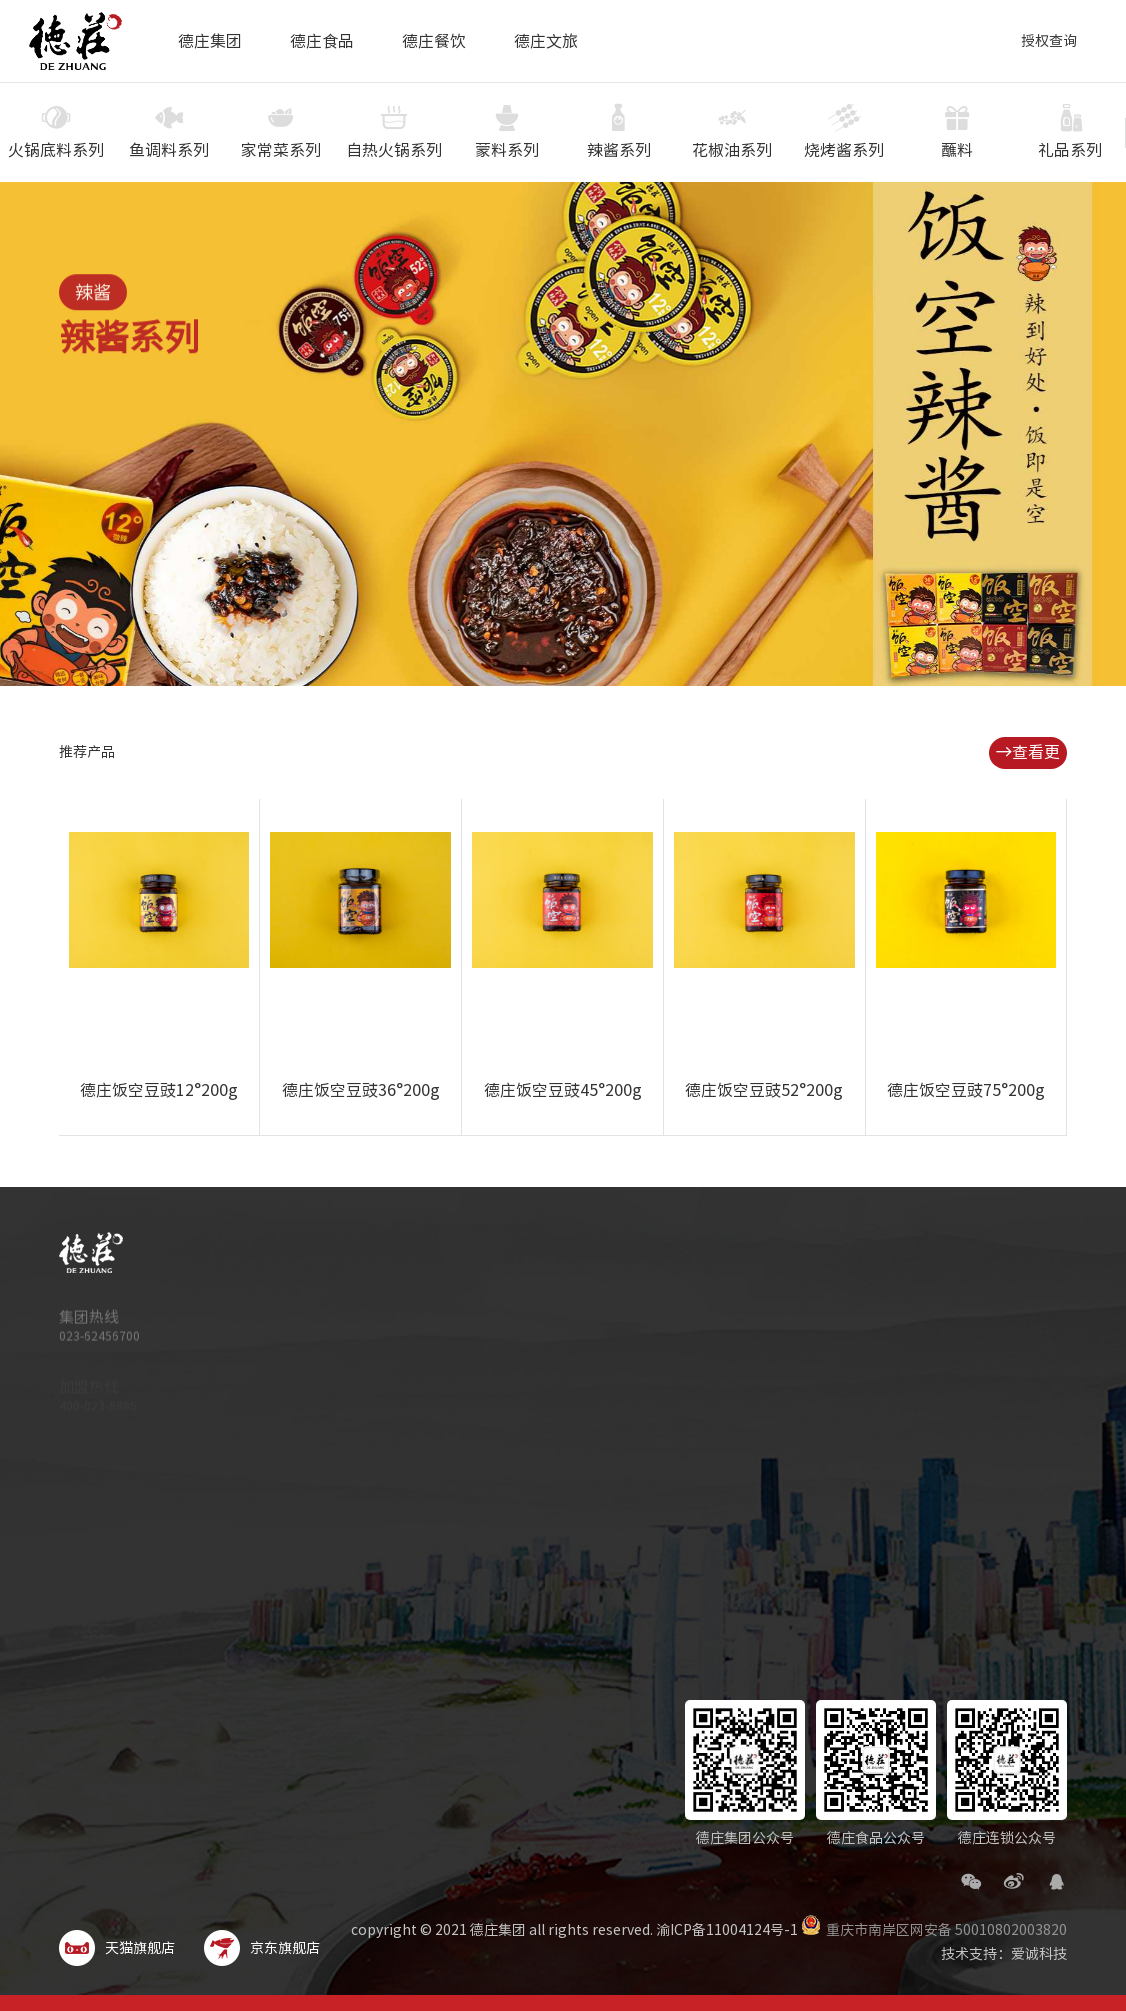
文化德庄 (602, 1365)
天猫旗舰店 (117, 1948)
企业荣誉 (602, 1417)
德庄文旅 (546, 41)
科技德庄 (602, 1339)
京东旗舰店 (262, 1948)
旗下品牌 (602, 1391)
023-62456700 (99, 1344)
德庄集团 (210, 41)
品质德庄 (602, 1313)
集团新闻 (602, 1443)
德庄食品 (322, 41)
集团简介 (602, 1287)
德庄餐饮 (434, 41)
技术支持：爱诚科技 (1004, 1954)
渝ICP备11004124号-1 (727, 1930)
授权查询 (1049, 41)
